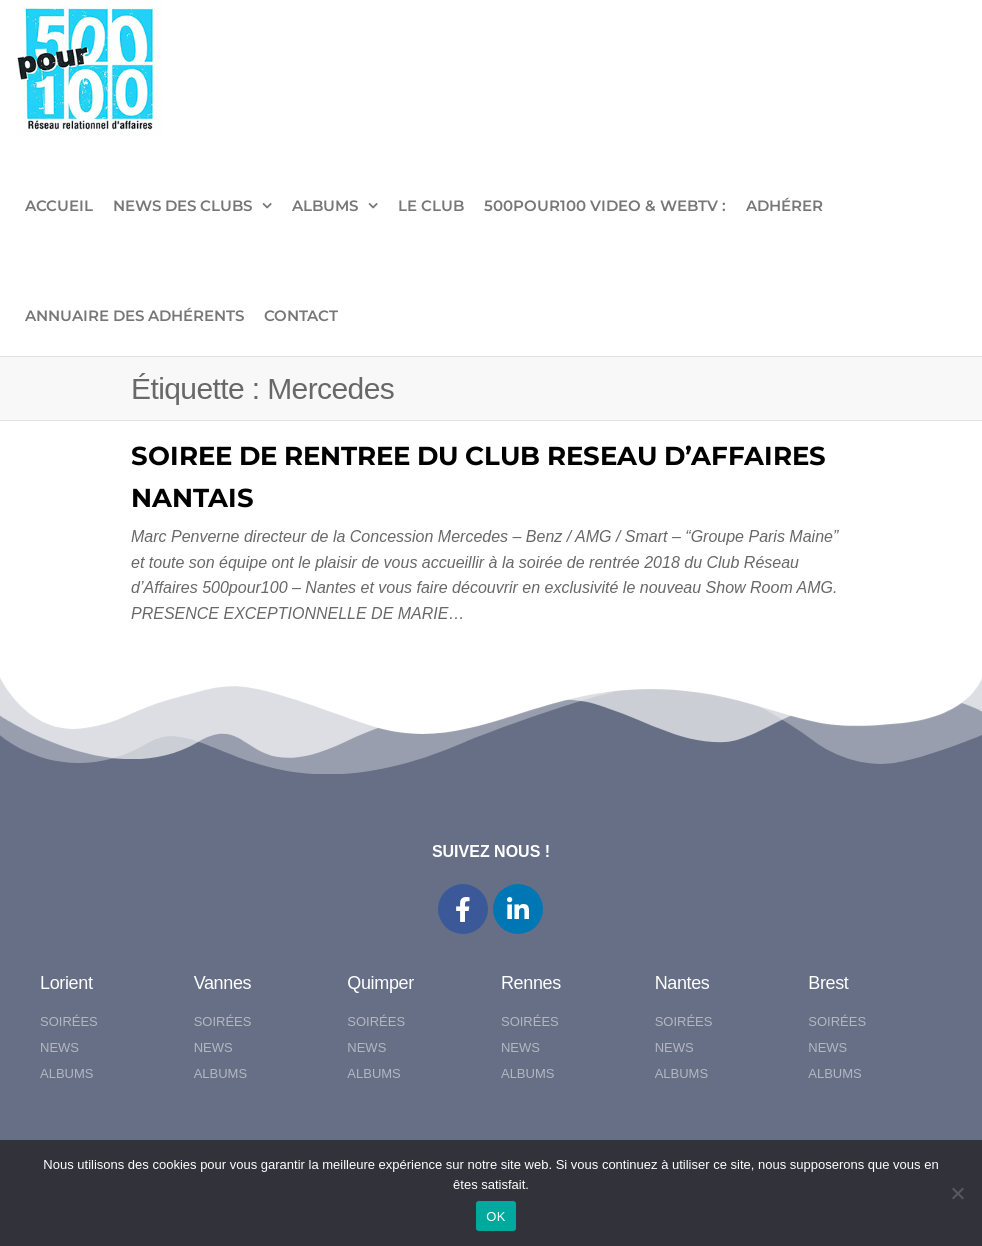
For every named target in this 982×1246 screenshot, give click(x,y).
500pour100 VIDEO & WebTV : (605, 205)
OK (495, 1216)
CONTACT (301, 315)
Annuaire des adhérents (134, 315)
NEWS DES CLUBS (182, 205)
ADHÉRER (784, 205)
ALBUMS (325, 205)
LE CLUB (431, 205)
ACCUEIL (59, 205)
